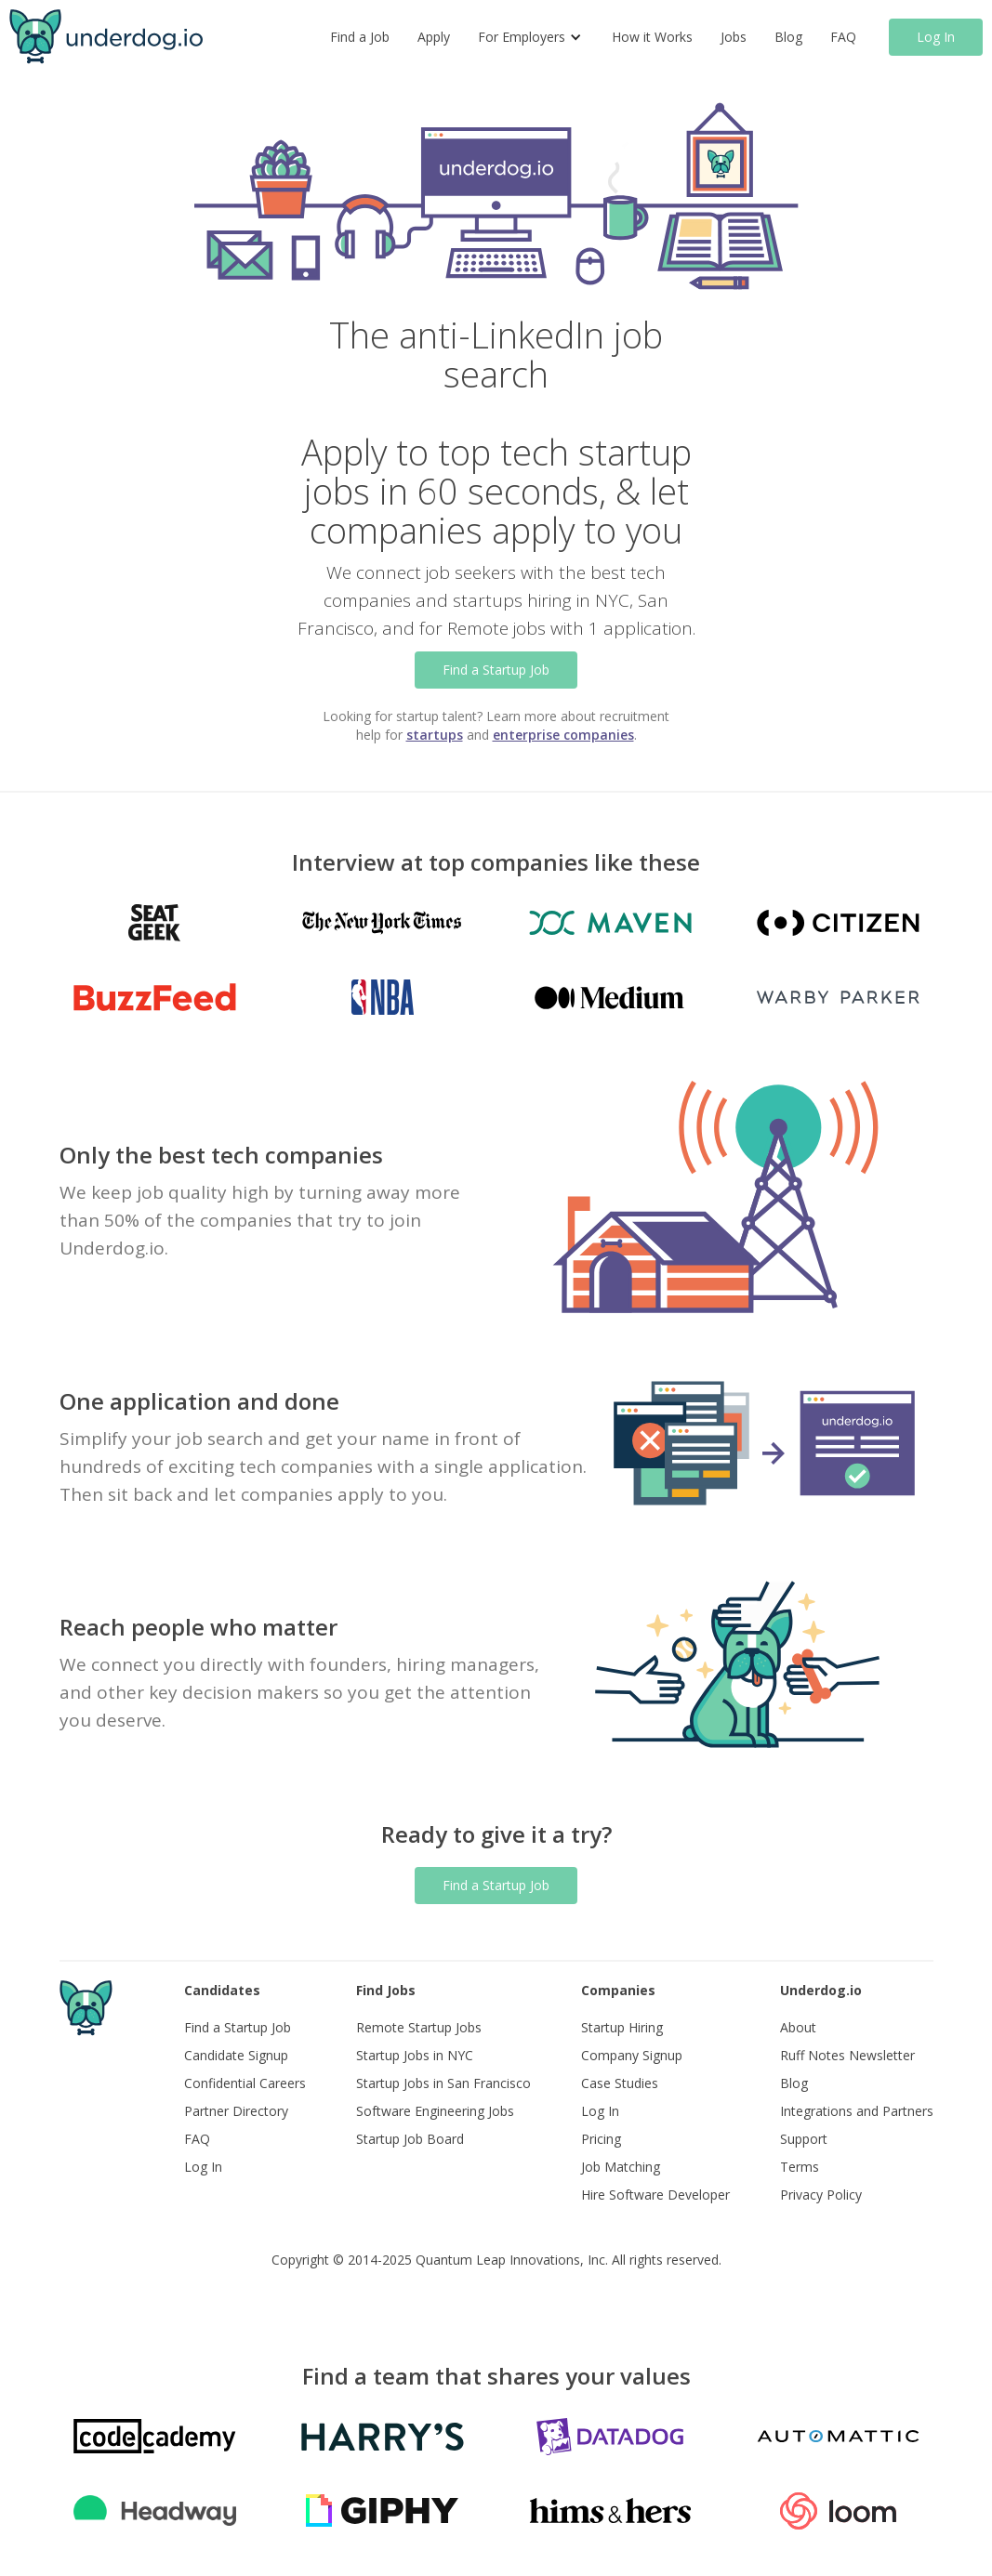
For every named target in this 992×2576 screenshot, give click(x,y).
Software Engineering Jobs (435, 2111)
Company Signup (631, 2055)
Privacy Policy (821, 2194)
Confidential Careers (245, 2083)
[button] (531, 37)
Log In (936, 37)
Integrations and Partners (856, 2111)
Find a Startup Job (496, 669)
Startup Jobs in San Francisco (443, 2083)
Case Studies (619, 2083)
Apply (433, 37)
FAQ (843, 37)
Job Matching (620, 2166)
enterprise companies (563, 734)
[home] (106, 36)
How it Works (652, 37)
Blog (788, 37)
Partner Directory (236, 2111)
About (798, 2027)
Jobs (734, 37)
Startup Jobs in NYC (414, 2055)
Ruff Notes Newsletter (847, 2055)
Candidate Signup (236, 2055)
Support (803, 2139)
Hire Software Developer (655, 2194)
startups (434, 734)
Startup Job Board (410, 2139)
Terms (799, 2166)
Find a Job (360, 37)
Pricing (601, 2139)
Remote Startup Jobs (419, 2027)
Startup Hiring (622, 2027)
